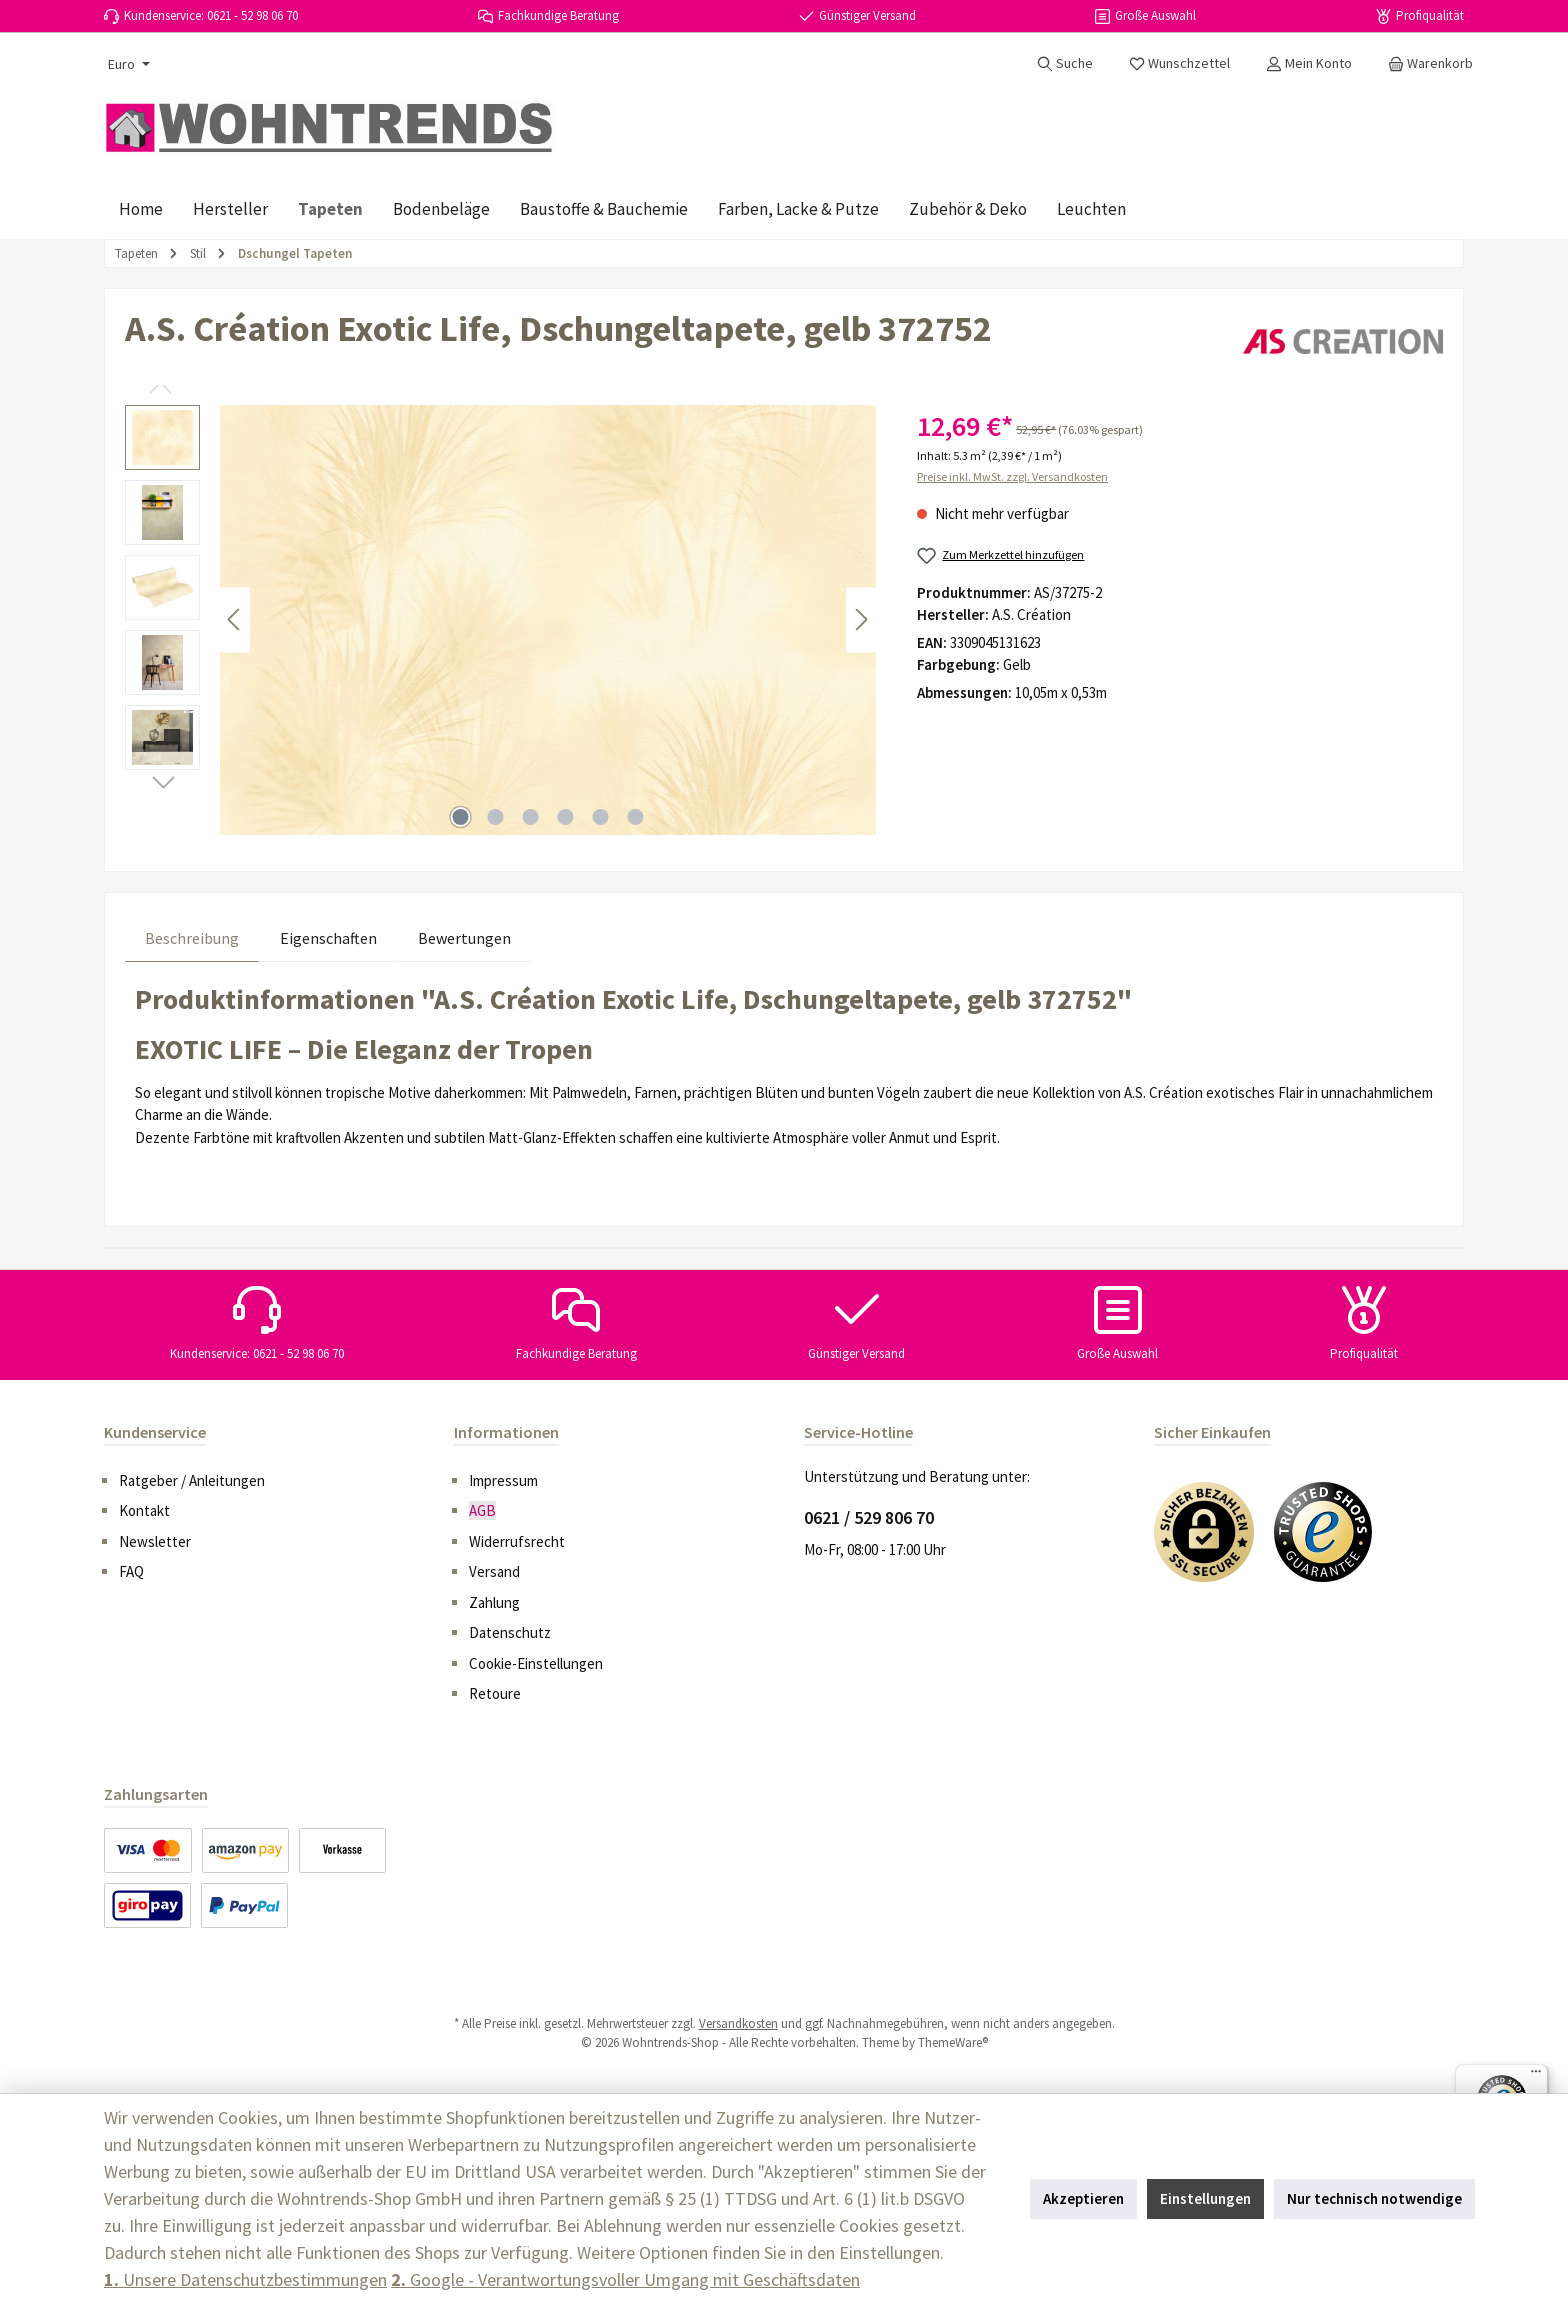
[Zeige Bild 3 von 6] (531, 817)
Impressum (503, 1480)
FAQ (131, 1571)
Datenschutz (510, 1632)
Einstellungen (1205, 2198)
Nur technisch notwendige (1374, 2198)
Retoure (495, 1693)
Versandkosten (738, 2023)
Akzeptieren (1083, 2198)
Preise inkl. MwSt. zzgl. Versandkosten (1012, 476)
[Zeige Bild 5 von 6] (601, 817)
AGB (482, 1510)
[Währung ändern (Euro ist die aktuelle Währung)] (127, 64)
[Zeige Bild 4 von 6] (566, 817)
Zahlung (494, 1602)
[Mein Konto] (1309, 63)
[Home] (141, 209)
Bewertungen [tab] (464, 938)
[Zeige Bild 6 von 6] (636, 817)
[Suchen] (1065, 63)
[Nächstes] (861, 619)
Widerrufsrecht (517, 1541)
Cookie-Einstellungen (536, 1663)
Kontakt (144, 1510)
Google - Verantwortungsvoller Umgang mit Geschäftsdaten (625, 2279)
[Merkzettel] (1179, 63)
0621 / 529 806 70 (869, 1517)
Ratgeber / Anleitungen (192, 1480)
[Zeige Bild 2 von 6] (496, 817)
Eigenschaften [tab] (328, 938)
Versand (494, 1571)
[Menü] (1536, 2076)
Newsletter (155, 1541)
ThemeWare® (953, 2042)
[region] (501, 620)
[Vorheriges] (235, 619)
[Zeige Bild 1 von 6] (461, 817)
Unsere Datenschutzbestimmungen (245, 2279)
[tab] (192, 937)
